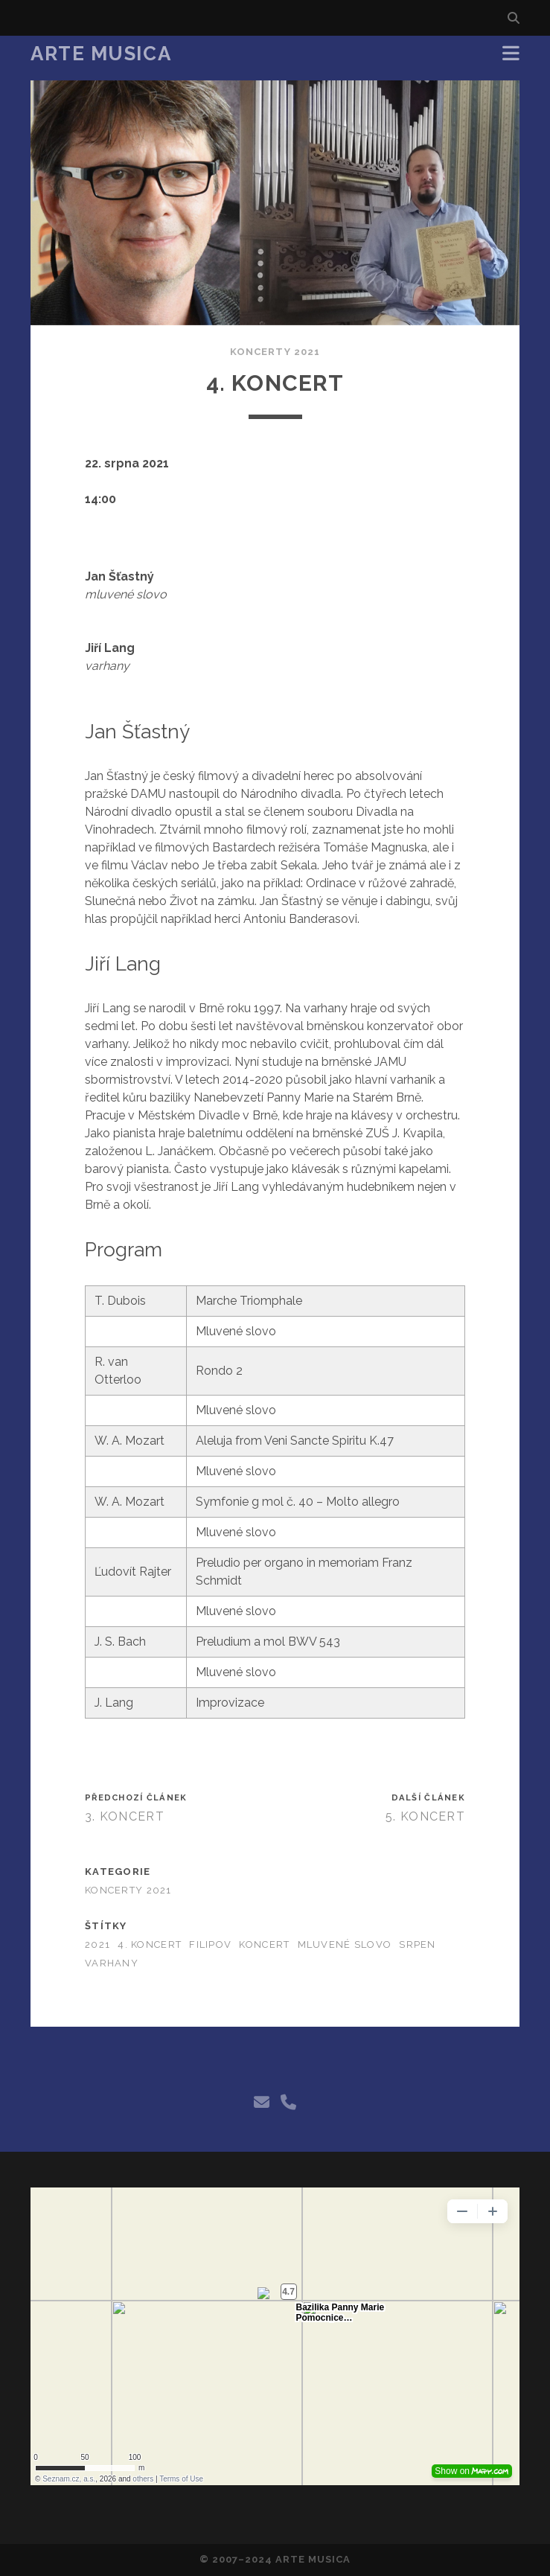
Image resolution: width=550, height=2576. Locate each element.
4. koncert (150, 1944)
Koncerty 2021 (275, 351)
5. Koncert (425, 1816)
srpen (417, 1944)
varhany (111, 1963)
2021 (97, 1944)
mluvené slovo (345, 1944)
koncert (264, 1944)
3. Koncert (124, 1816)
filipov (210, 1944)
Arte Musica (101, 53)
